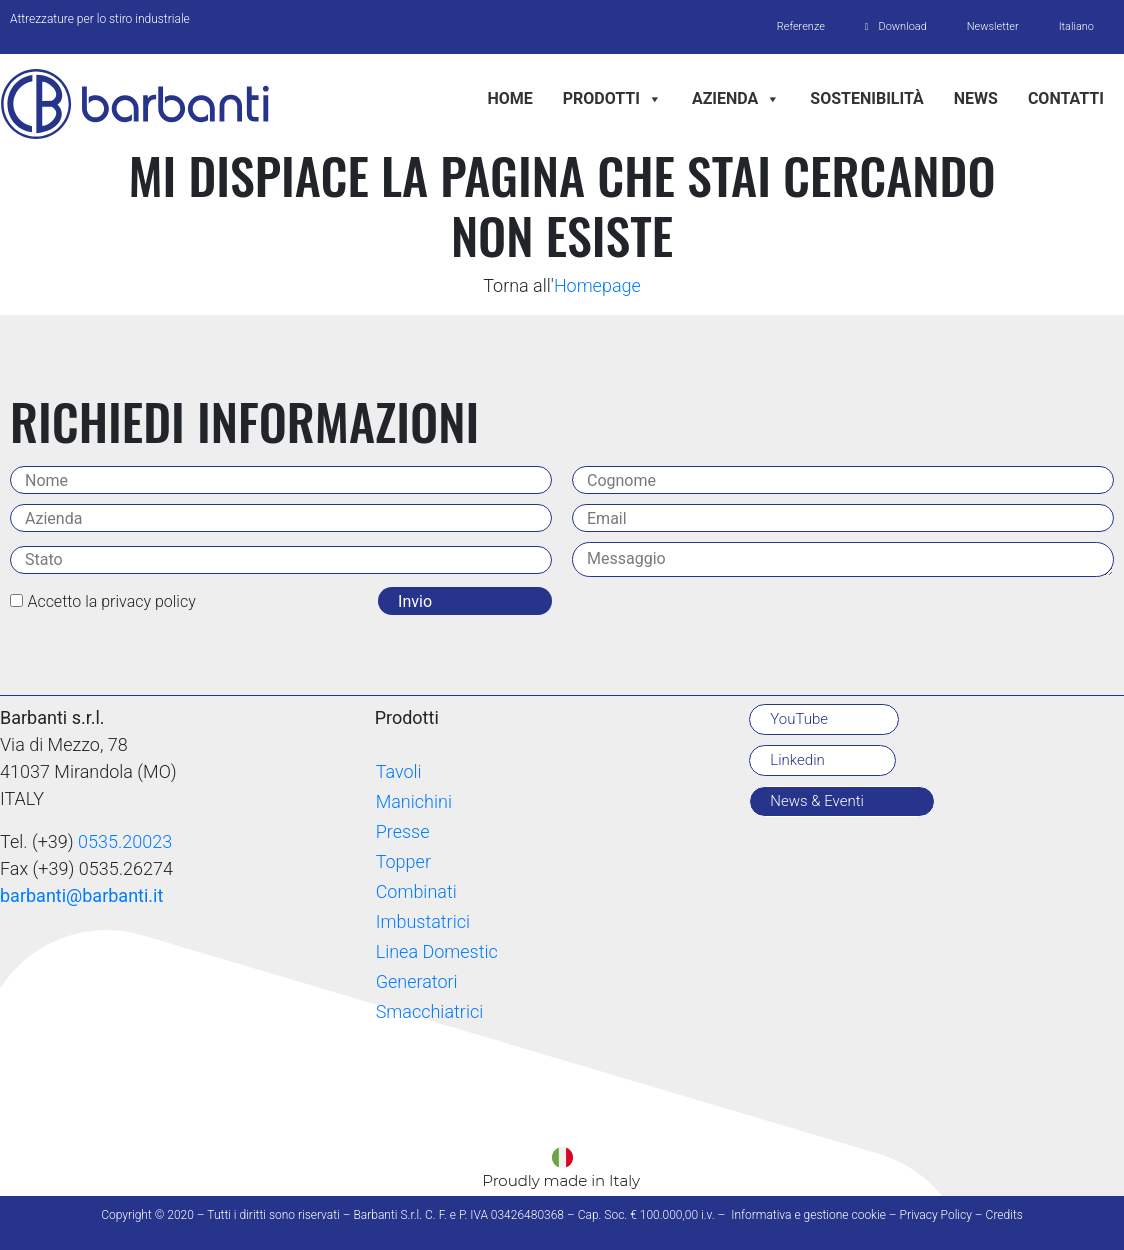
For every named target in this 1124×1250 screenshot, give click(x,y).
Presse (403, 831)
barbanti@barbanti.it (81, 895)
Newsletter (993, 26)
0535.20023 (125, 841)
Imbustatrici (423, 921)
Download (902, 26)
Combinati (416, 891)
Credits (1004, 1215)
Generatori (417, 981)
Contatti (1066, 98)
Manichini (414, 801)
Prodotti (612, 98)
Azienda (736, 98)
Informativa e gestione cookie (808, 1215)
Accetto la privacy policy (111, 601)
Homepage (597, 285)
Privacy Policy (936, 1215)
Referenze (800, 26)
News (976, 98)
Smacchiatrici (430, 1011)
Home (509, 98)
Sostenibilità (866, 98)
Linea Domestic (437, 951)
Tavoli (399, 771)
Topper (403, 861)
